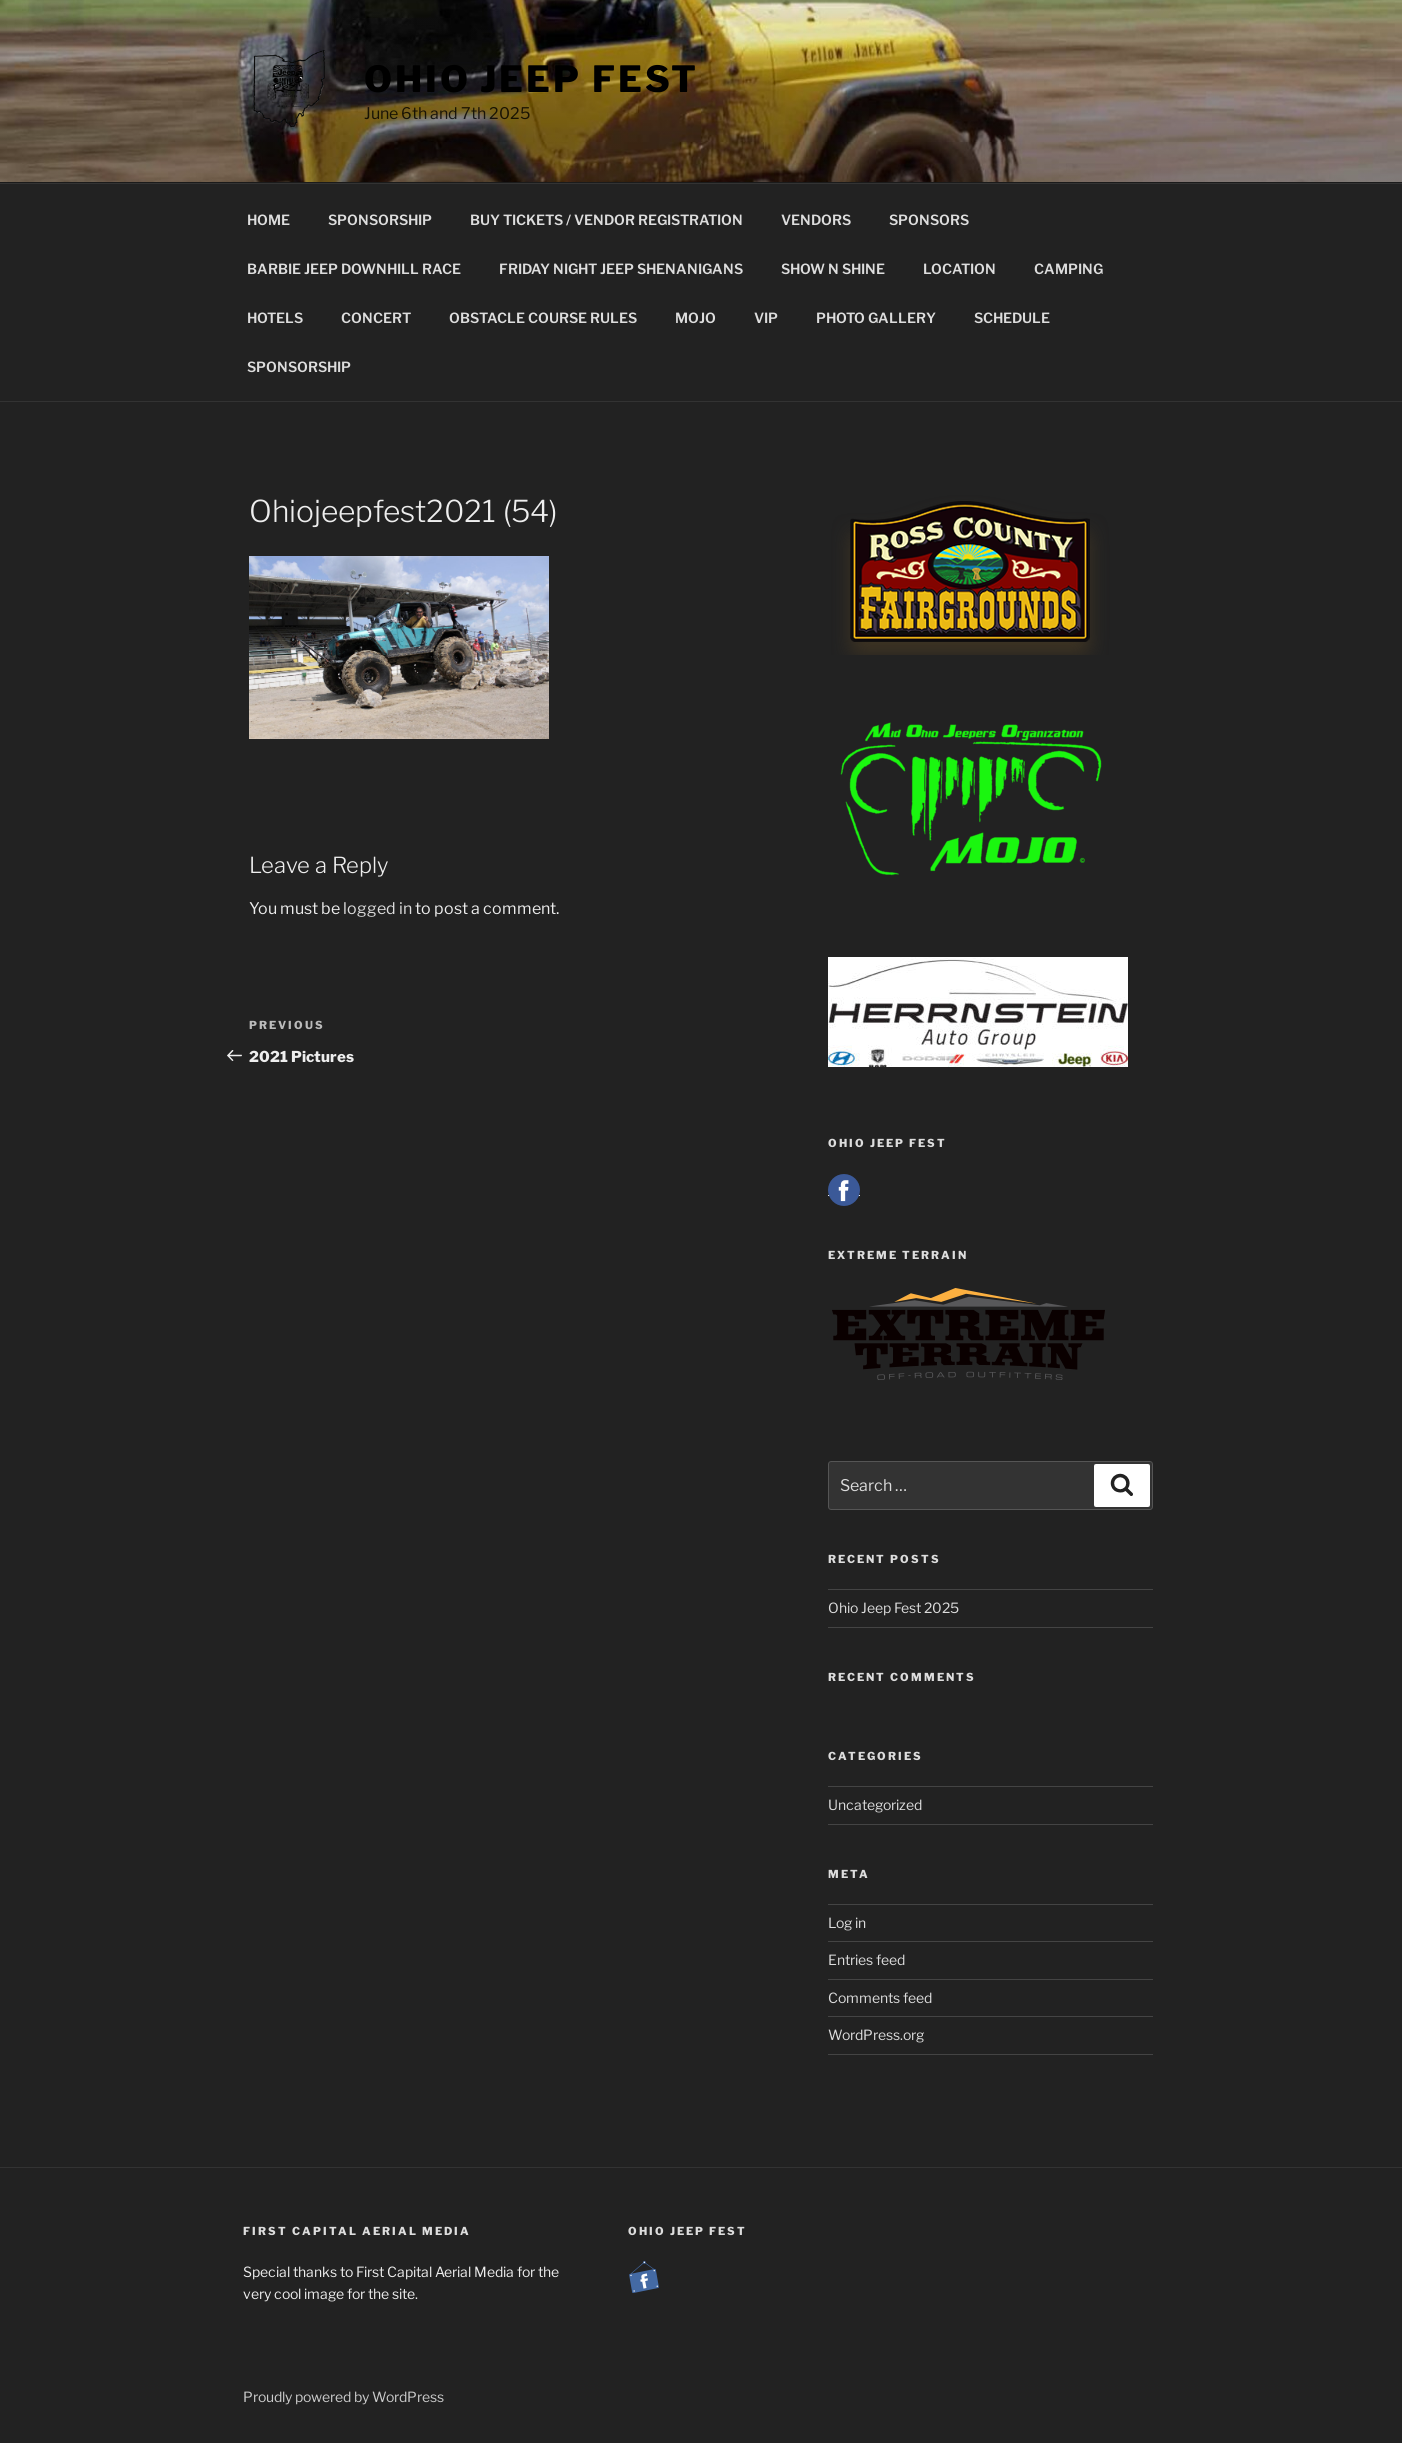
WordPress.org (876, 2034)
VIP (766, 317)
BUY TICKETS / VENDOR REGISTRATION (606, 219)
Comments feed (880, 1997)
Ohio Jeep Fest (531, 79)
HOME (268, 219)
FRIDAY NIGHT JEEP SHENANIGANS (621, 268)
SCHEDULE (1012, 317)
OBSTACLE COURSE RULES (543, 317)
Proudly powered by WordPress (343, 2396)
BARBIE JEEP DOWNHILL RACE (354, 268)
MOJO (695, 317)
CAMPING (1068, 268)
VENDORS (816, 219)
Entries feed (866, 1959)
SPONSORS (929, 219)
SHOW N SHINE (833, 268)
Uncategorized (875, 1804)
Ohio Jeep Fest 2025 (893, 1607)
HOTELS (275, 317)
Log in (847, 1922)
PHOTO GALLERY (876, 317)
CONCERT (376, 317)
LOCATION (959, 268)
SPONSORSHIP (380, 219)
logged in (377, 908)
